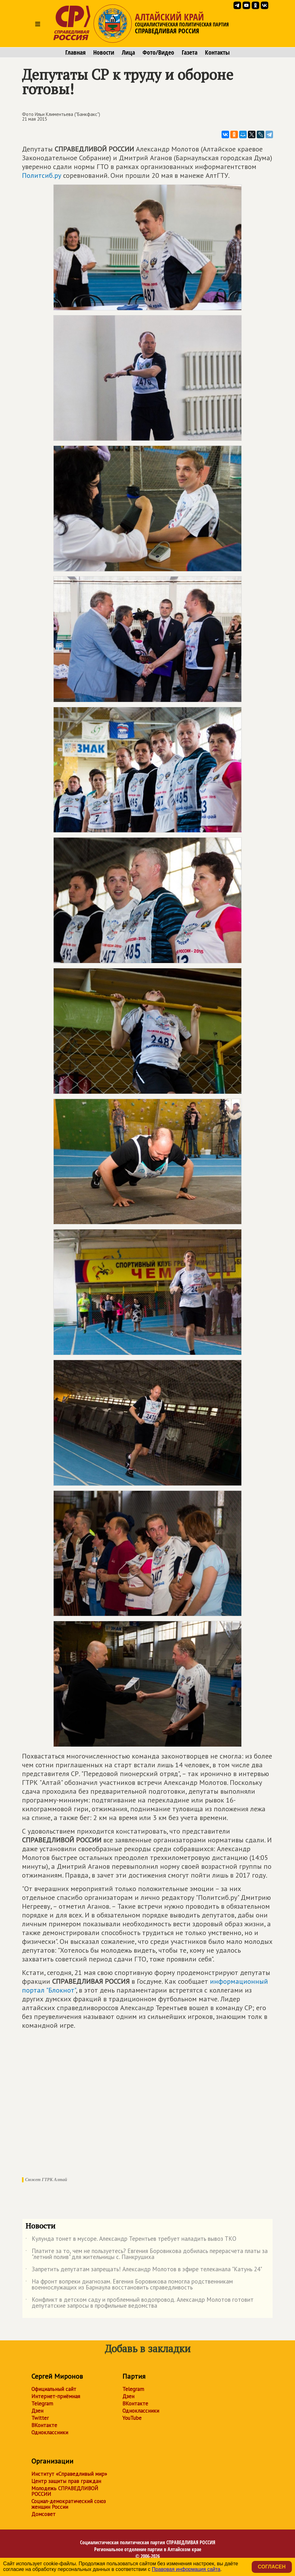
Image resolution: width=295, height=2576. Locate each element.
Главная (75, 52)
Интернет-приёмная (55, 2396)
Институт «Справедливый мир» (69, 2474)
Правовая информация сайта (186, 2569)
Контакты (217, 52)
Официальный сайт (53, 2389)
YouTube (132, 2418)
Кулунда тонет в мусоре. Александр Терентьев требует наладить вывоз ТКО (130, 2240)
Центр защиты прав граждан (66, 2481)
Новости (103, 52)
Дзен (37, 2411)
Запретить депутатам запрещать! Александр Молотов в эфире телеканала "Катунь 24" (143, 2270)
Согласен (272, 2566)
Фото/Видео (158, 52)
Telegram (42, 2403)
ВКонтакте (44, 2425)
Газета (189, 52)
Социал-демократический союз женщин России (68, 2504)
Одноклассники (49, 2432)
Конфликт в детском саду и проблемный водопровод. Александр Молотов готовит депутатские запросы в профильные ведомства (139, 2303)
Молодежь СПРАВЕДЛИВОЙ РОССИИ (64, 2491)
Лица (128, 52)
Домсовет (43, 2514)
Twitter (40, 2418)
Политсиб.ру (41, 175)
